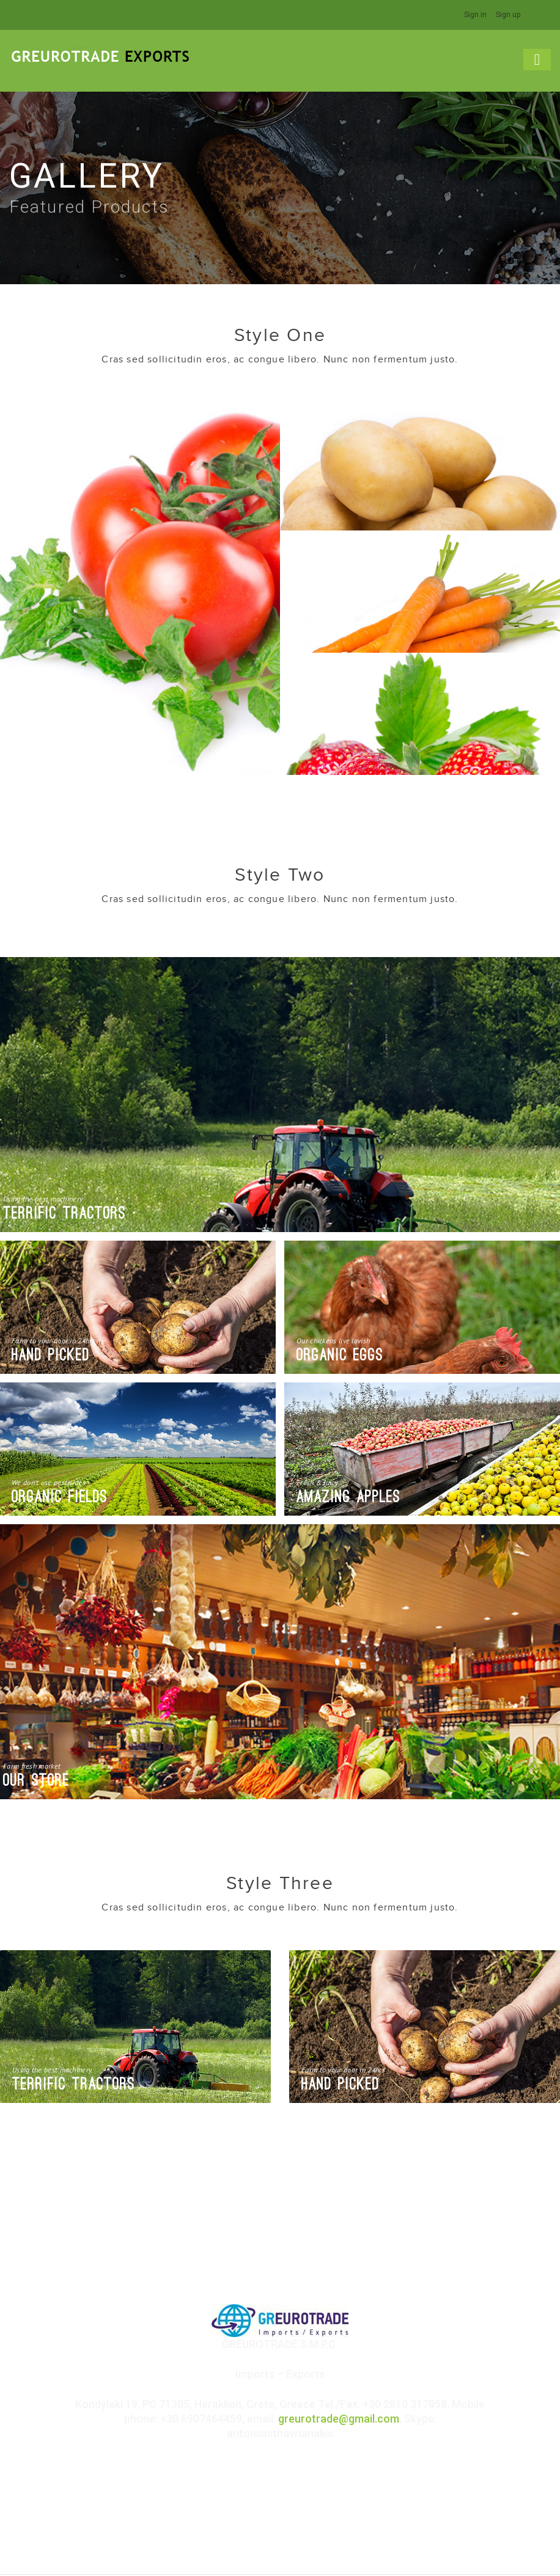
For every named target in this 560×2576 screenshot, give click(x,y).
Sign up (508, 14)
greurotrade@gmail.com (338, 2418)
